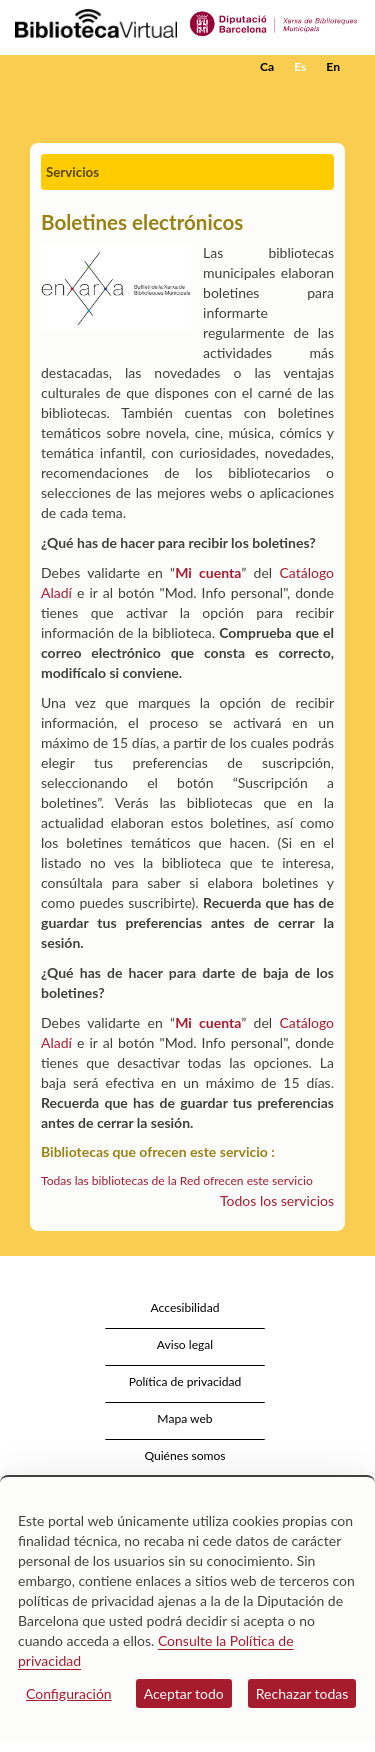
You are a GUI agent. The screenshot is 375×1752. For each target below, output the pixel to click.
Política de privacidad (185, 1381)
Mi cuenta (208, 572)
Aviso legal (185, 1344)
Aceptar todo (184, 1693)
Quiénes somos (184, 1455)
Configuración (69, 1693)
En (333, 66)
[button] (332, 97)
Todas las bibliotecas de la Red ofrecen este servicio (177, 1180)
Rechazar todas (302, 1693)
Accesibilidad (185, 1307)
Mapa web (184, 1418)
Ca (267, 66)
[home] (115, 67)
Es (300, 66)
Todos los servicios (277, 1200)
